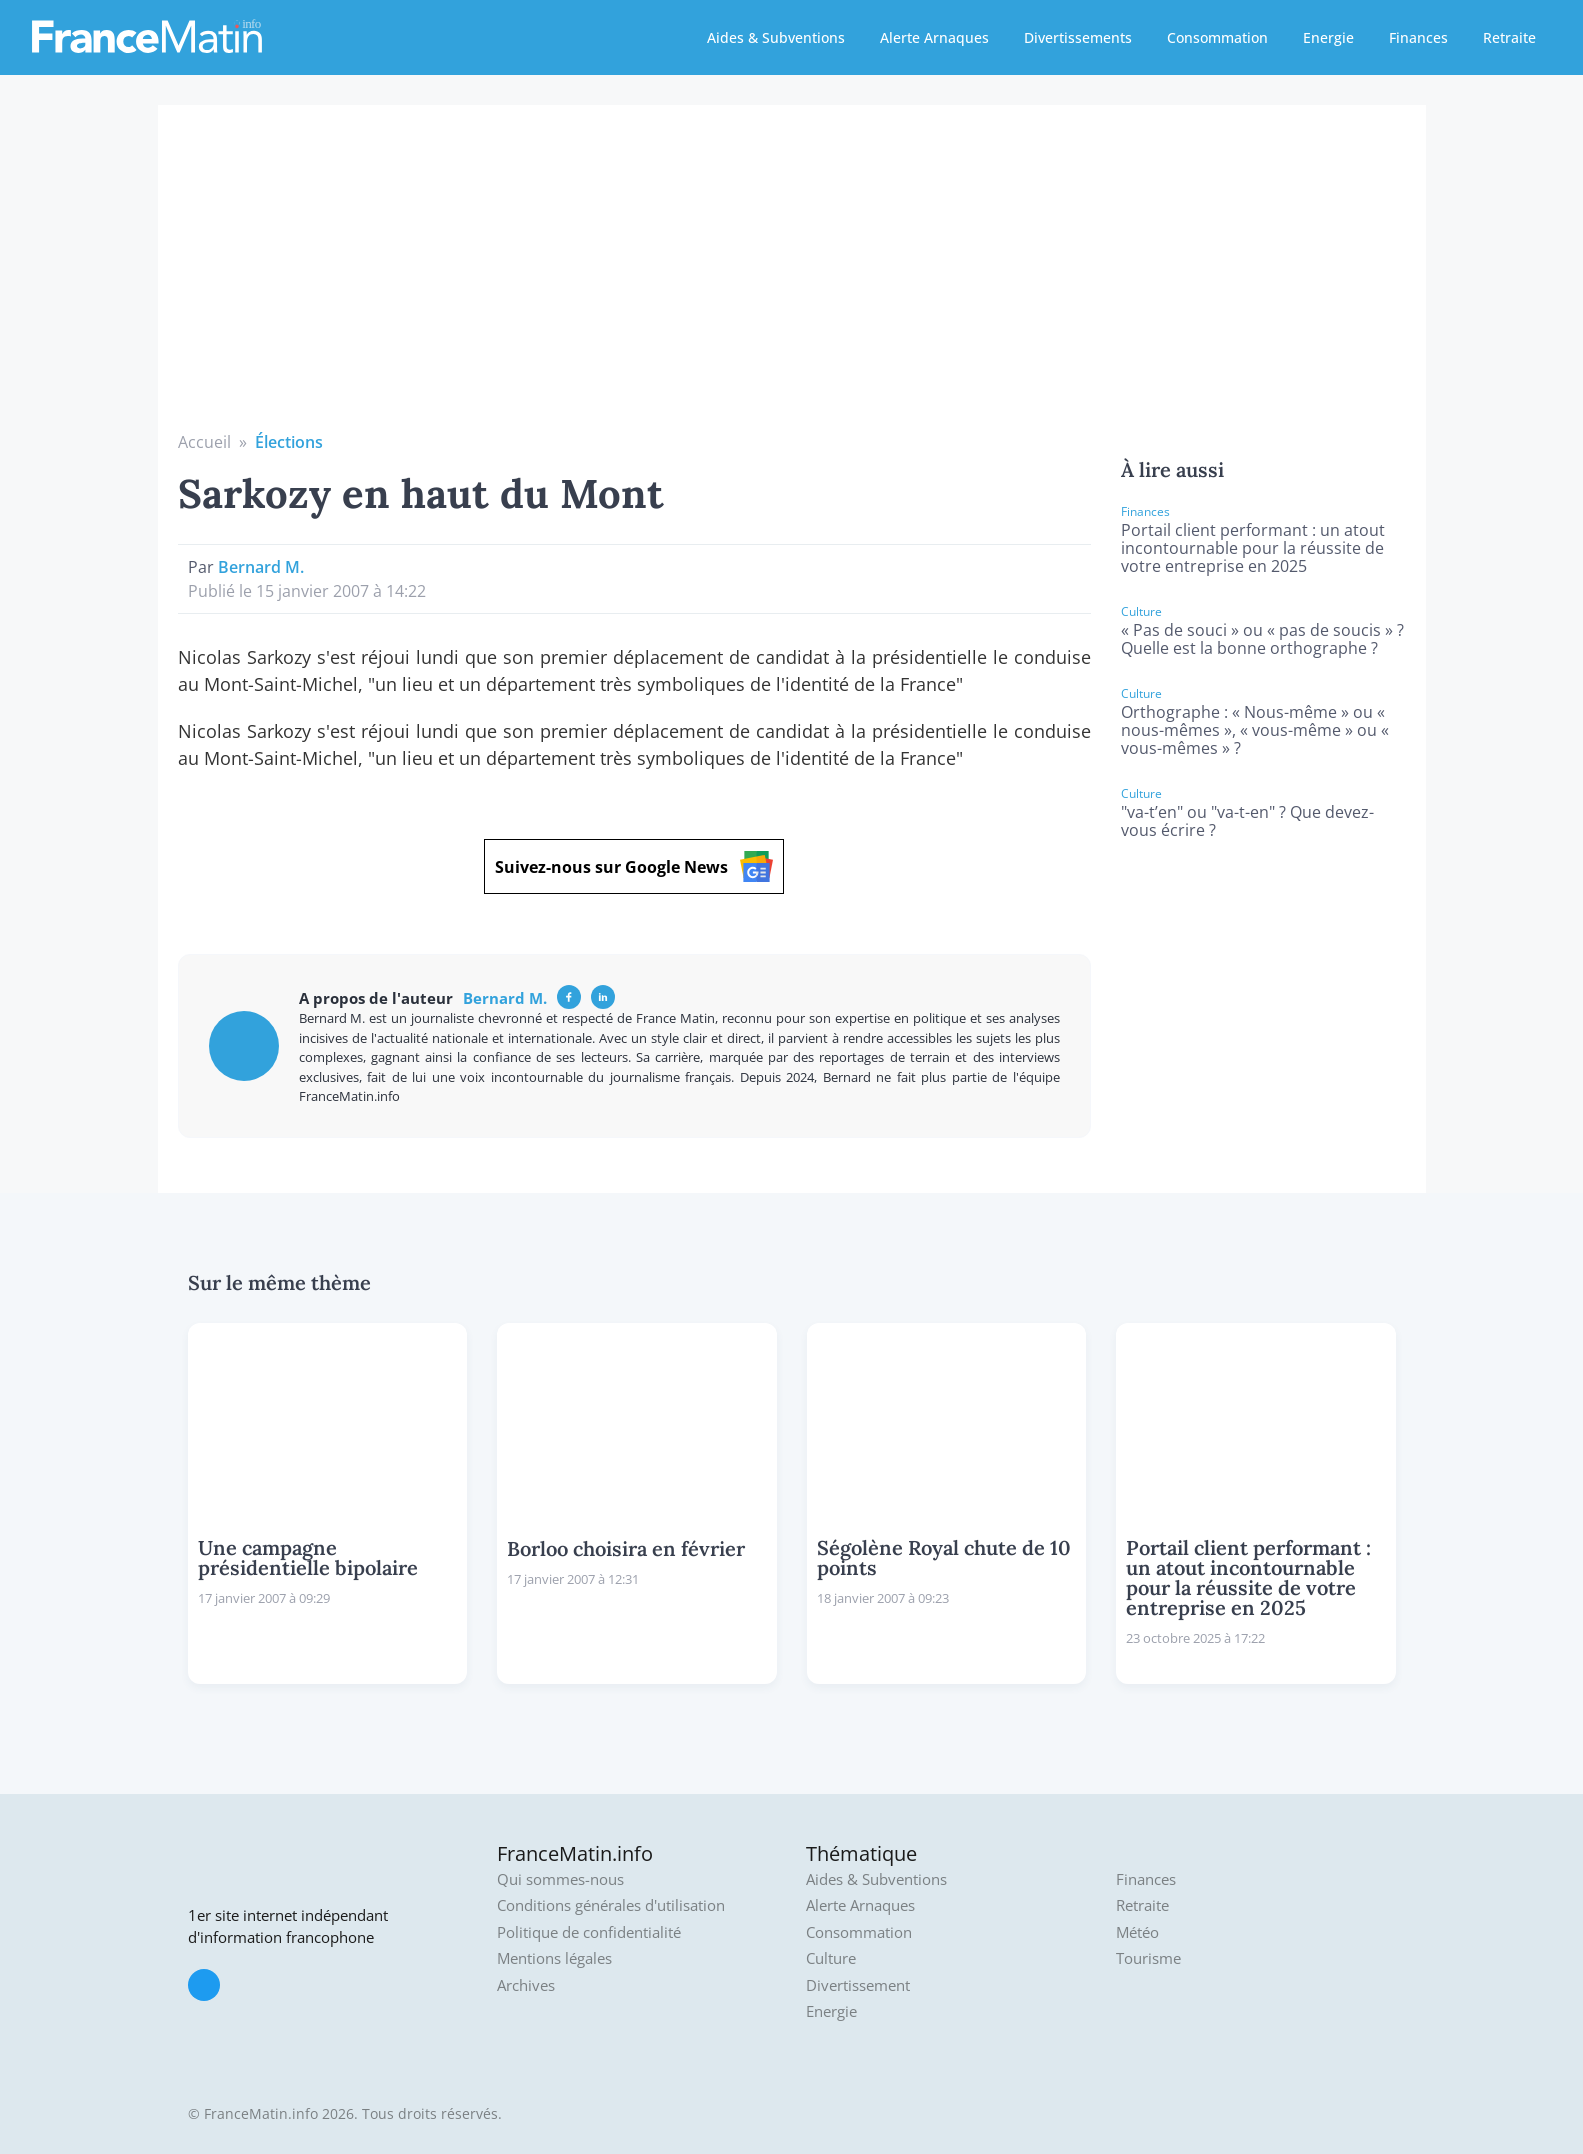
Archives (526, 1985)
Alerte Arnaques (934, 37)
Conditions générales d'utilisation (611, 1905)
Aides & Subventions (776, 37)
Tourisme (1148, 1958)
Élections (289, 442)
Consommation (1217, 37)
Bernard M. (261, 567)
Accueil (204, 442)
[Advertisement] (792, 280)
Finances (1418, 37)
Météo (1137, 1932)
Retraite (1509, 37)
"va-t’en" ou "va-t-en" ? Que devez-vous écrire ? (1247, 821)
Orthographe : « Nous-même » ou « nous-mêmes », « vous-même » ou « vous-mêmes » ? (1255, 730)
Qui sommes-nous (560, 1879)
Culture (831, 1958)
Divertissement (858, 1985)
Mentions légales (554, 1958)
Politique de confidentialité (589, 1932)
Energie (1328, 37)
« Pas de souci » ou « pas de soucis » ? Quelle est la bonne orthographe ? (1262, 639)
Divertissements (1078, 37)
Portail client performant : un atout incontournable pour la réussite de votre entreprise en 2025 (1253, 548)
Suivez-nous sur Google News (634, 866)
